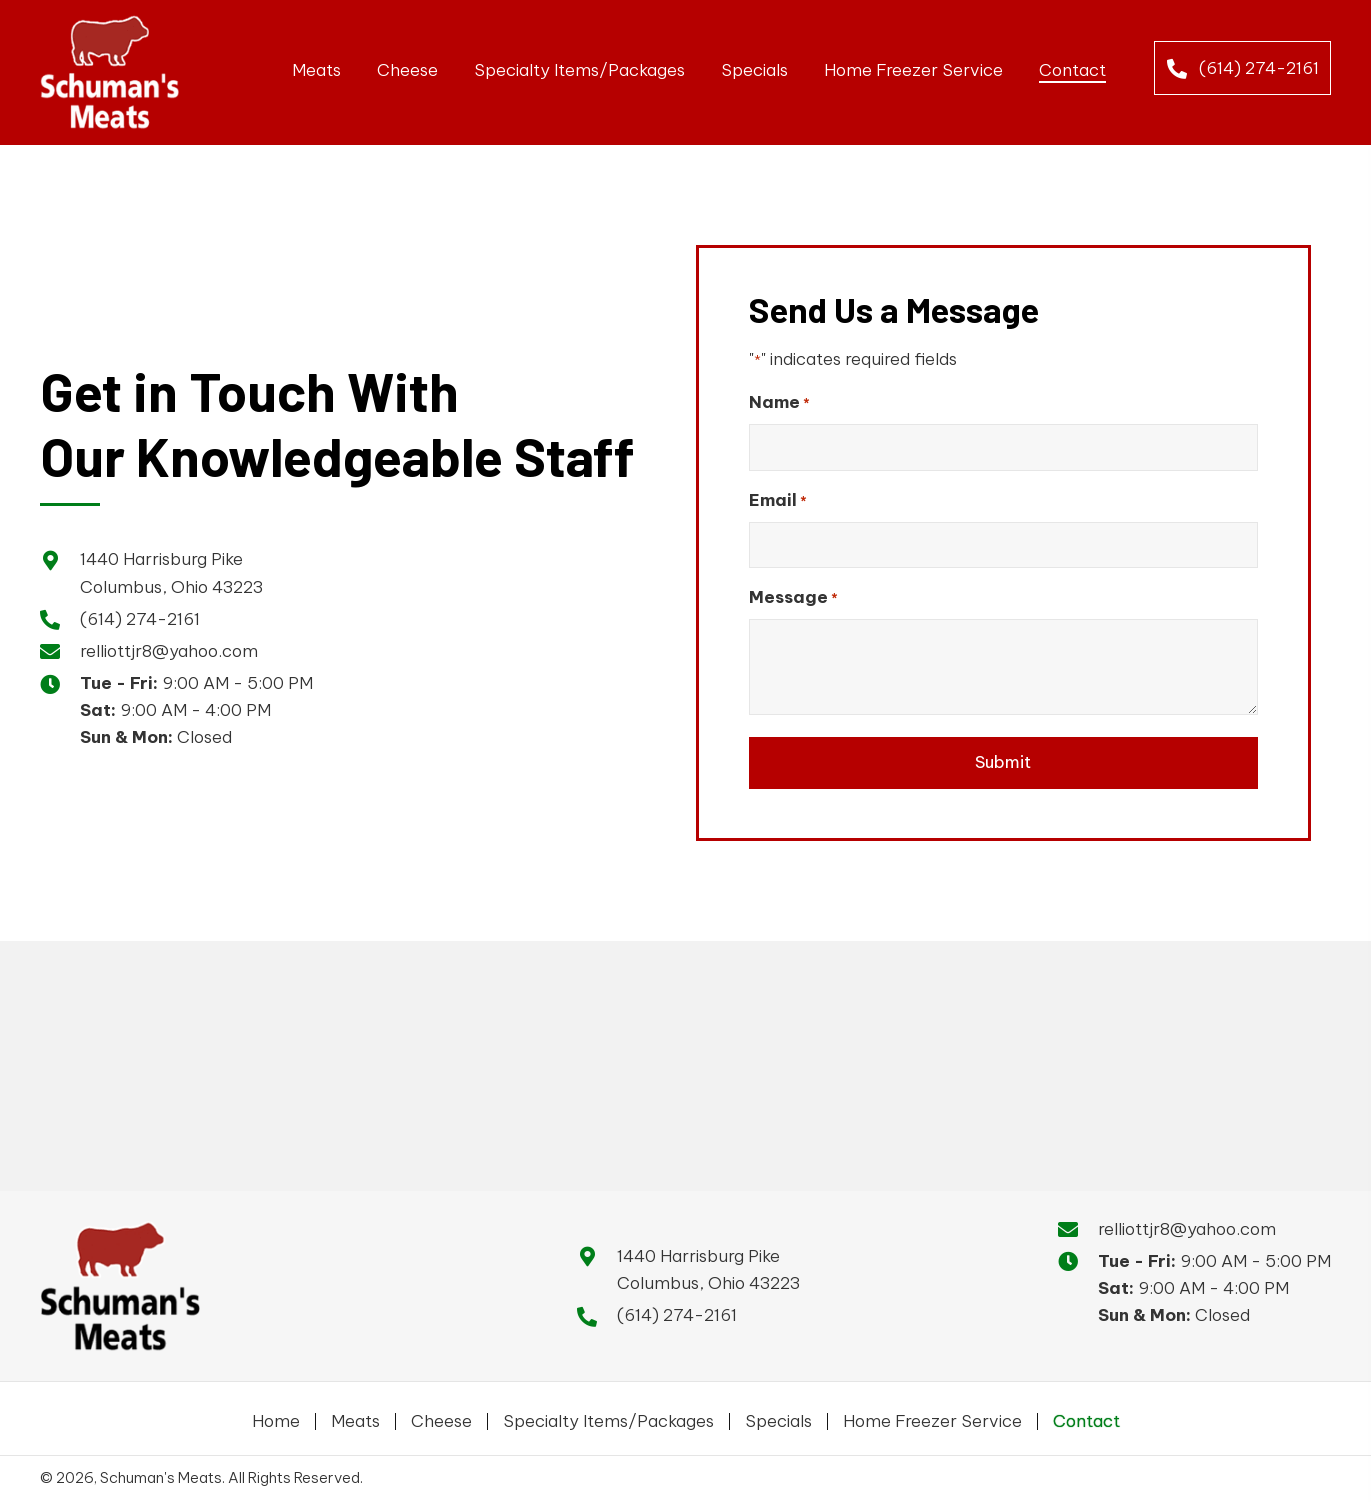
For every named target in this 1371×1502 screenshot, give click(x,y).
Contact (1086, 1417)
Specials (778, 1417)
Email (778, 496)
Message (793, 589)
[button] (1243, 68)
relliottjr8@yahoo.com (169, 647)
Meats (355, 1417)
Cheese (441, 1417)
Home (276, 1417)
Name (779, 402)
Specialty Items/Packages (608, 1417)
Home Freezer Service (932, 1417)
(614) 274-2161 (140, 615)
